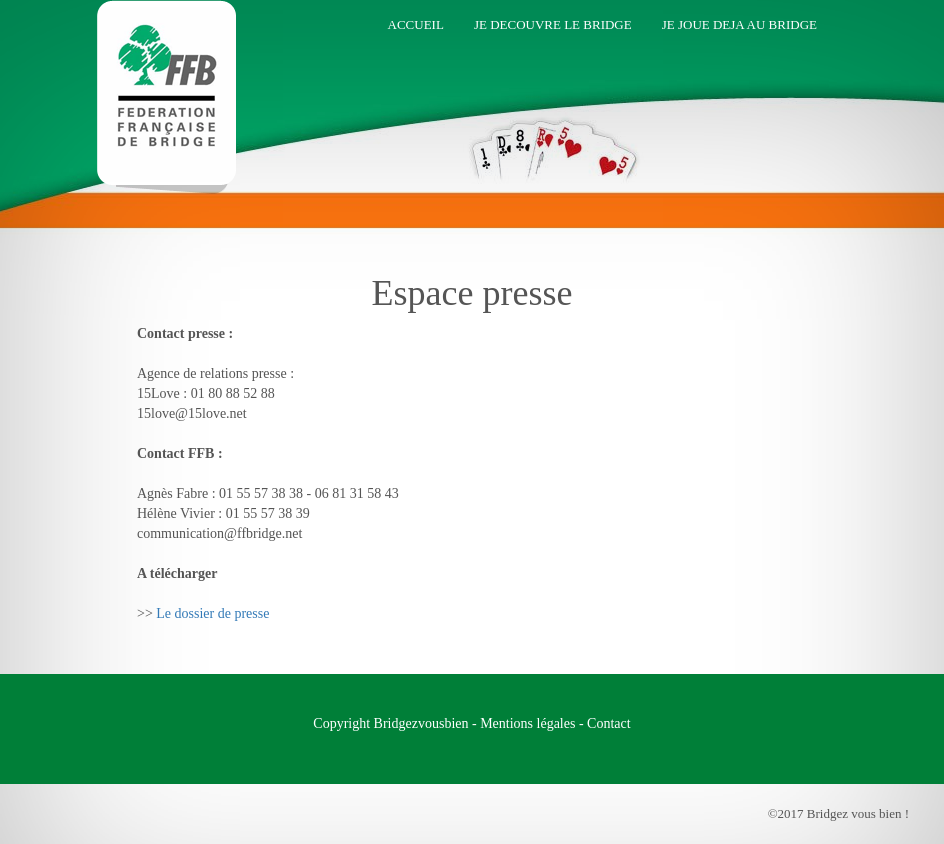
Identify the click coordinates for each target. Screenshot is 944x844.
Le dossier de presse (212, 613)
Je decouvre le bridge (553, 24)
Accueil (416, 24)
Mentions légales (527, 723)
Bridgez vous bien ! (159, 35)
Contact (609, 723)
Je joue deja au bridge (739, 24)
